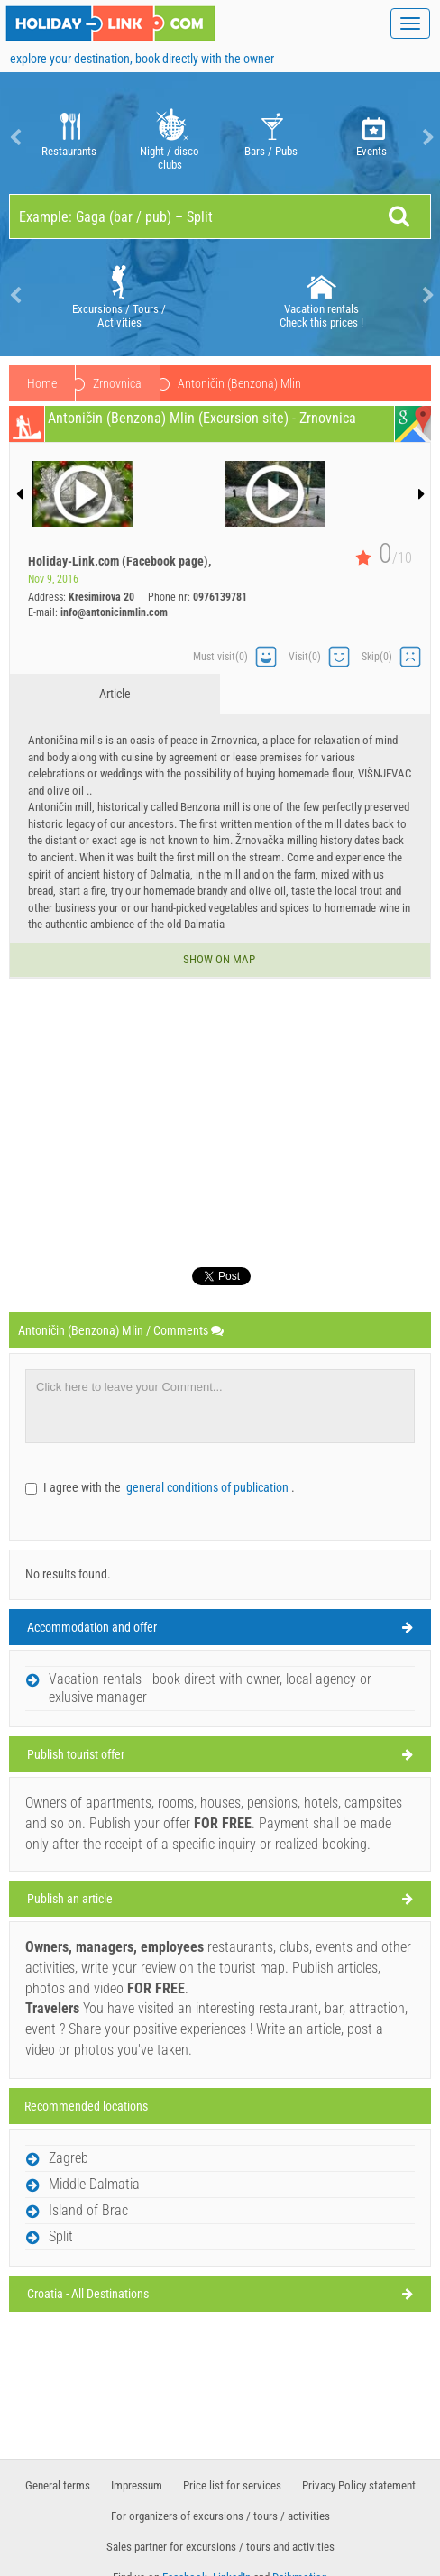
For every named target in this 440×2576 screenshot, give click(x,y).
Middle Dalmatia (133, 383)
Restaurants (69, 137)
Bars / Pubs (271, 137)
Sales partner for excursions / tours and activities (220, 2546)
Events (372, 137)
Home (42, 383)
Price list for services (232, 2485)
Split (61, 2236)
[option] (68, 137)
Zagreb (68, 2158)
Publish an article (70, 1898)
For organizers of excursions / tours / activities (220, 2516)
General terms (57, 2485)
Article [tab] (115, 693)
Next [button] (426, 137)
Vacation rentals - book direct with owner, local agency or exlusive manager (210, 1688)
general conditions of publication (208, 1487)
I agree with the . (169, 1487)
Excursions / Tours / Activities (119, 295)
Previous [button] (14, 137)
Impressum (136, 2485)
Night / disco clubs (170, 137)
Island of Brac (88, 2210)
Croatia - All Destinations (88, 2293)
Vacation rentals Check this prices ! (321, 295)
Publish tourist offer (75, 1754)
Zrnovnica (233, 383)
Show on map (220, 959)
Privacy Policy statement (359, 2485)
